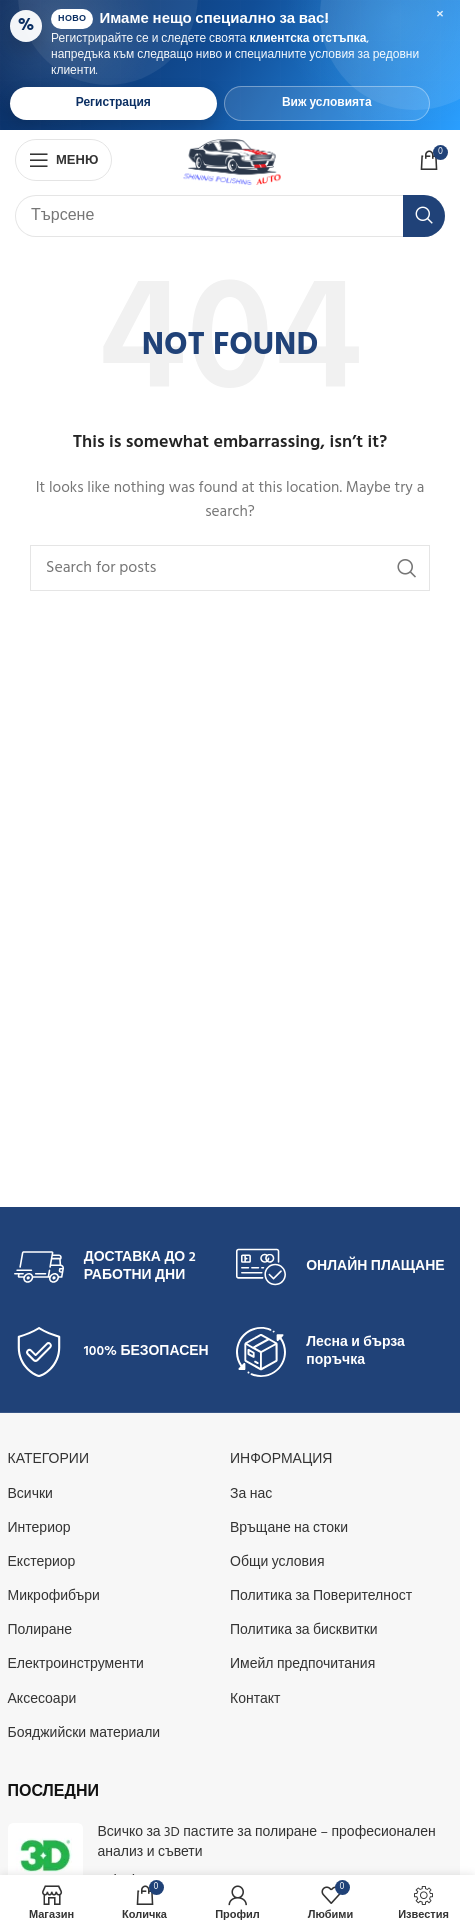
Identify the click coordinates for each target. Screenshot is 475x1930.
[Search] (230, 216)
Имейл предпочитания (302, 1664)
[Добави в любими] (330, 1902)
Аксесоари (42, 1699)
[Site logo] (232, 160)
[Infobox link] (119, 1267)
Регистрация (113, 103)
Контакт (255, 1699)
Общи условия (277, 1562)
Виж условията (327, 103)
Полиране (40, 1630)
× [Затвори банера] (440, 15)
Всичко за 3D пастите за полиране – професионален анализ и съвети (267, 1842)
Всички (30, 1494)
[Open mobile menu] (63, 160)
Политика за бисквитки (304, 1630)
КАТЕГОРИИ (48, 1459)
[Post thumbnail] (45, 1856)
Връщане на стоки (289, 1528)
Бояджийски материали (84, 1733)
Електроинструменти (76, 1664)
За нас (251, 1494)
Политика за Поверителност (321, 1596)
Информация (281, 1459)
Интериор (39, 1528)
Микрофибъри (54, 1596)
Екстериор (42, 1562)
